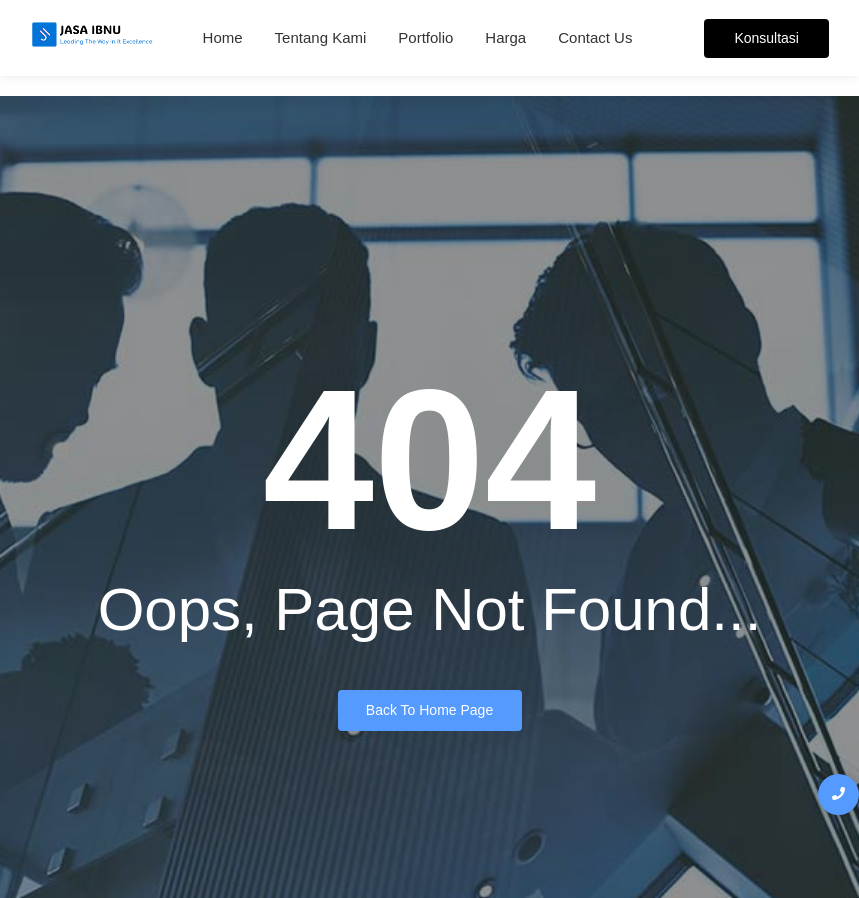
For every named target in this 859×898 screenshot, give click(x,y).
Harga (505, 37)
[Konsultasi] (766, 38)
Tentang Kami (321, 37)
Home (223, 37)
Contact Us (595, 37)
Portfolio (425, 37)
